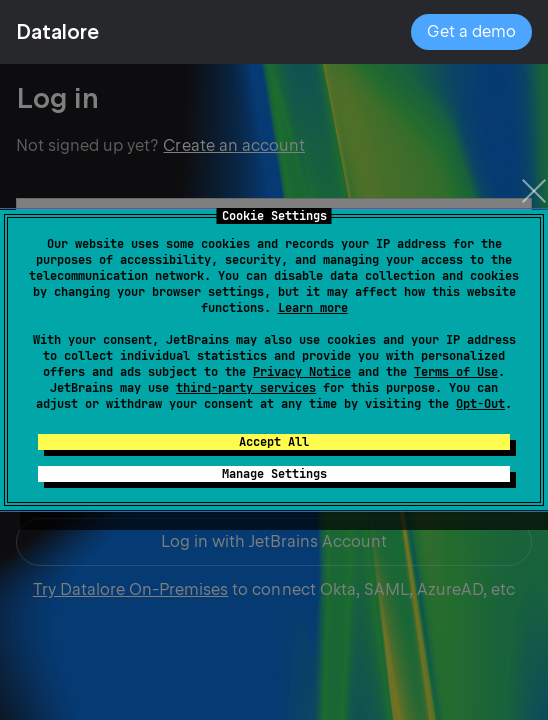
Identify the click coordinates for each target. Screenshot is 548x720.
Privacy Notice (302, 372)
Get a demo (471, 31)
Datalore (57, 32)
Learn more (313, 308)
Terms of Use (456, 372)
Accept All (274, 442)
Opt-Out (480, 404)
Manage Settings (274, 474)
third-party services (246, 388)
